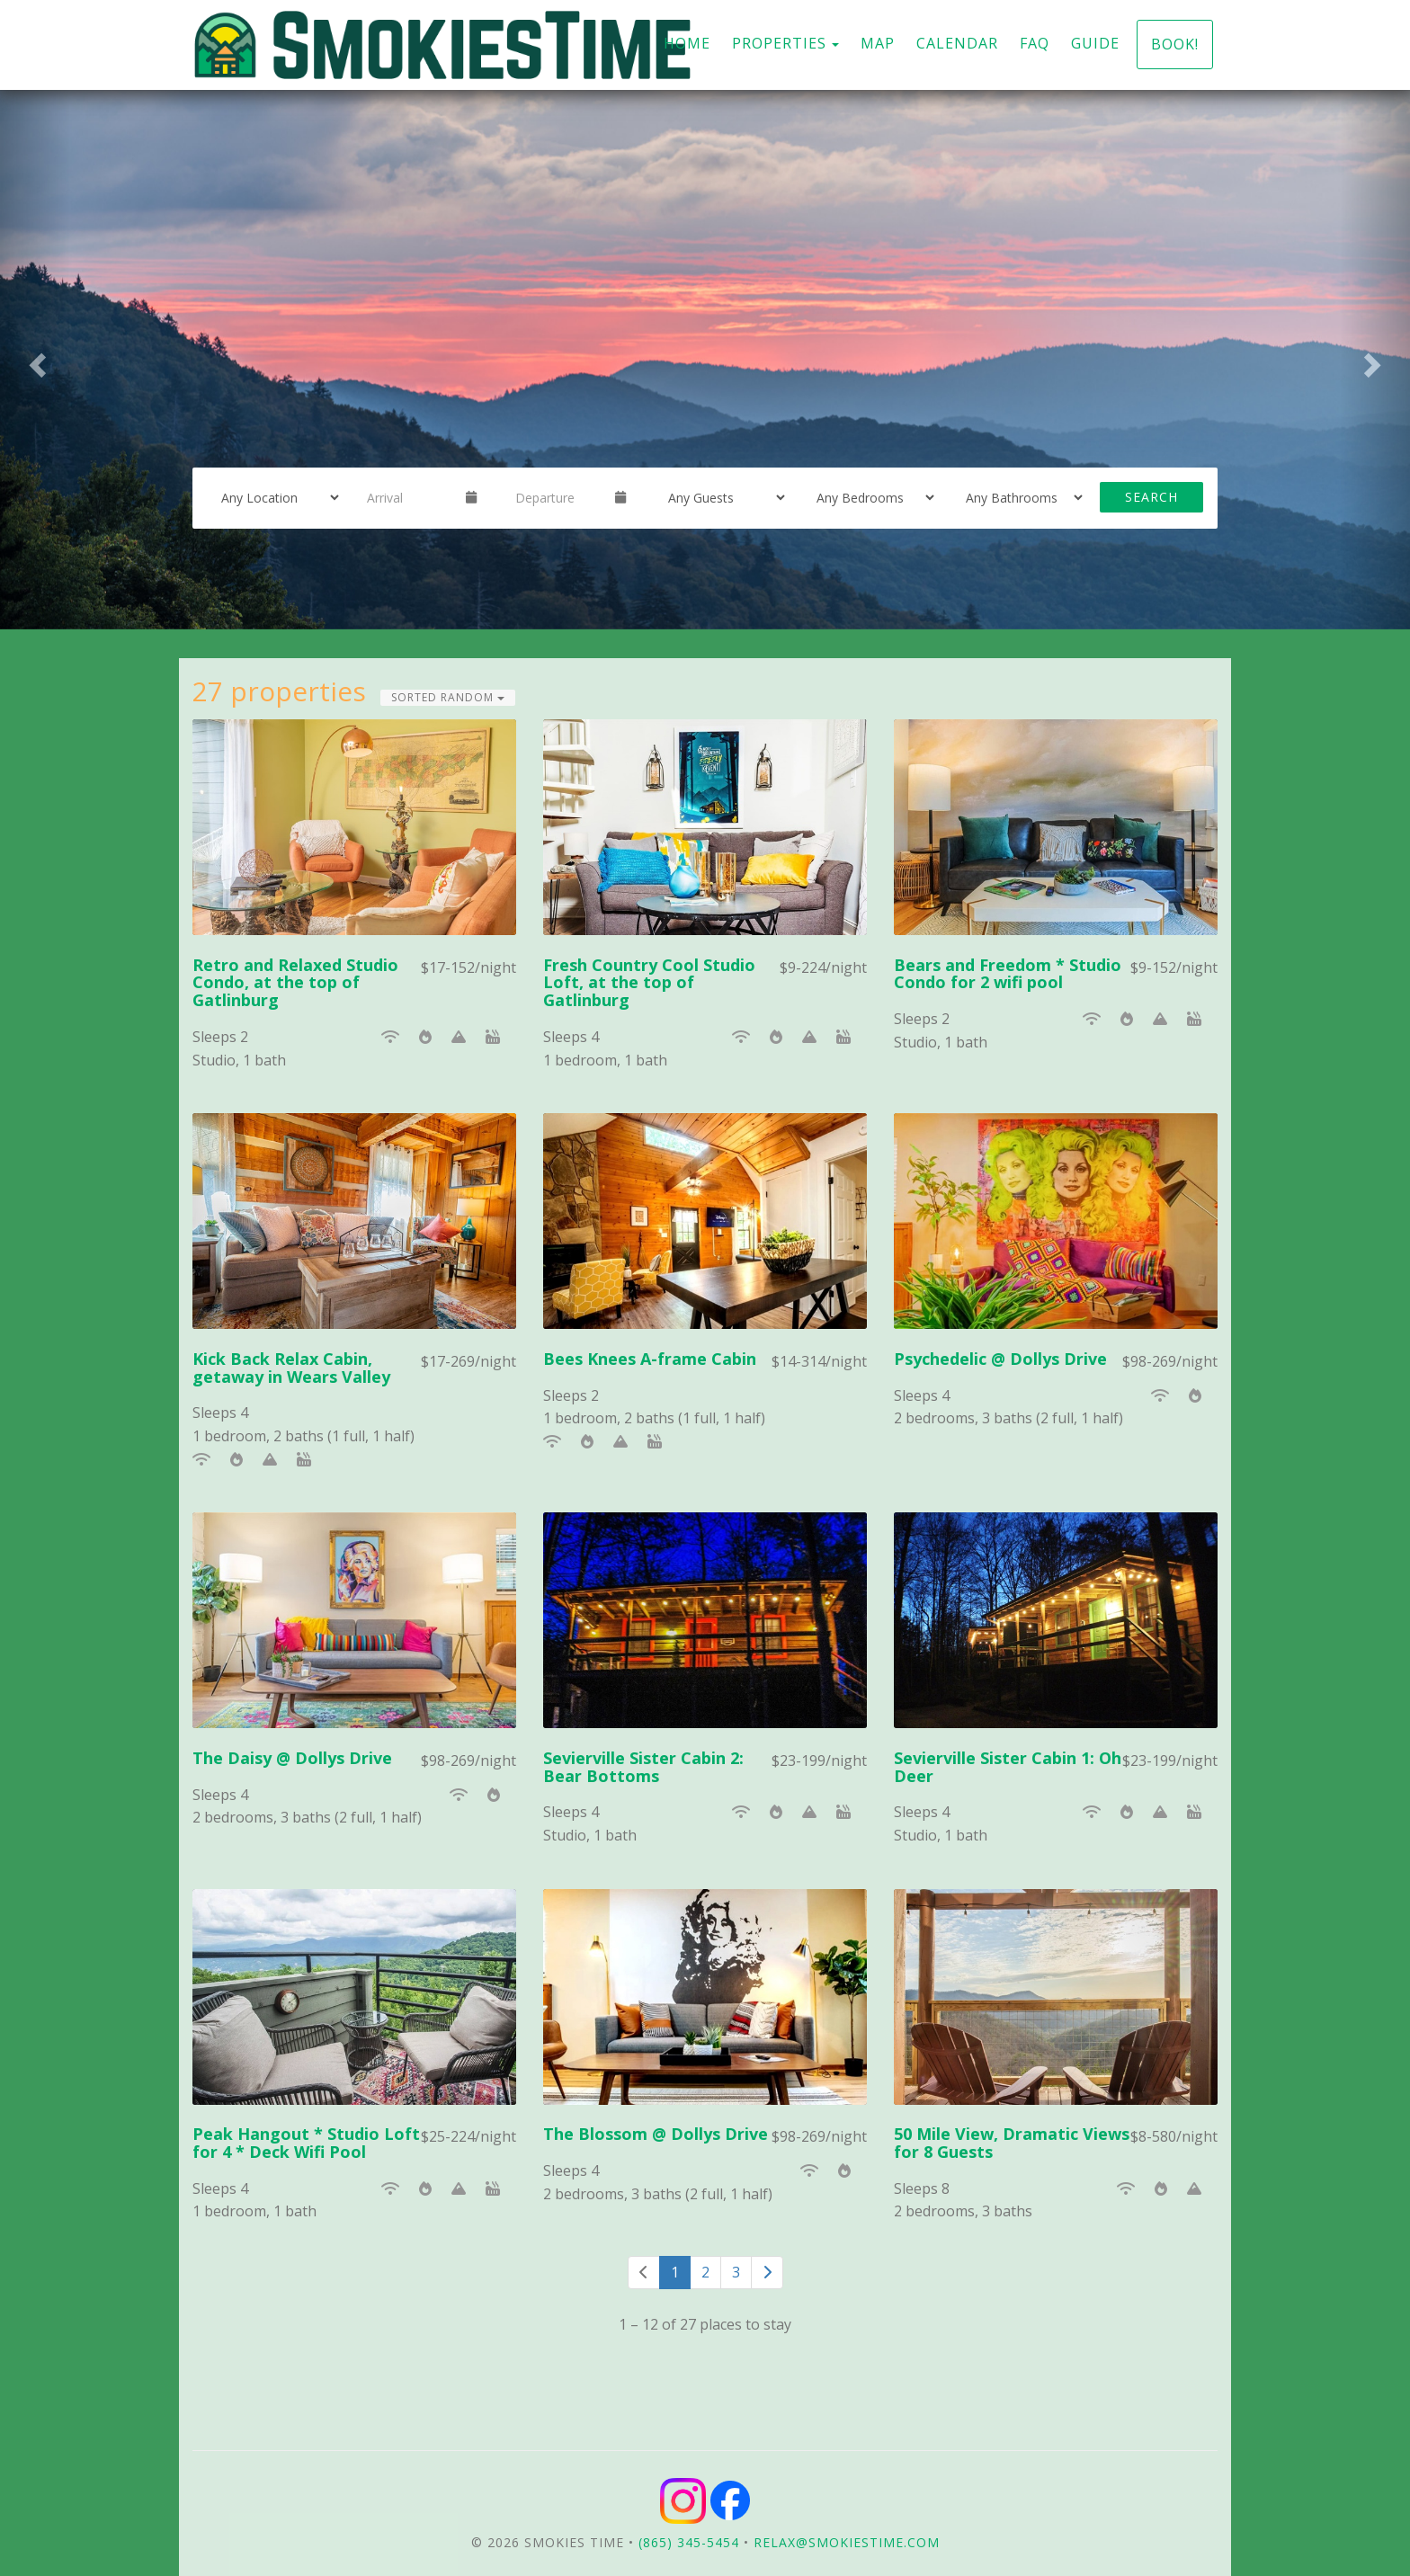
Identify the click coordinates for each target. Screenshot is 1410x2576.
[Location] (274, 497)
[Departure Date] (557, 497)
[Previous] (644, 2272)
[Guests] (721, 497)
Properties (779, 43)
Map (878, 43)
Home (687, 43)
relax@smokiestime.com (847, 2542)
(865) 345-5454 (688, 2542)
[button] (35, 359)
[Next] (767, 2272)
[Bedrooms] (869, 497)
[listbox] (705, 359)
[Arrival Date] (409, 497)
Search (1151, 496)
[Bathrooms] (1018, 497)
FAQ (1034, 43)
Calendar (957, 43)
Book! (1175, 44)
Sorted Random (447, 697)
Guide (1095, 43)
